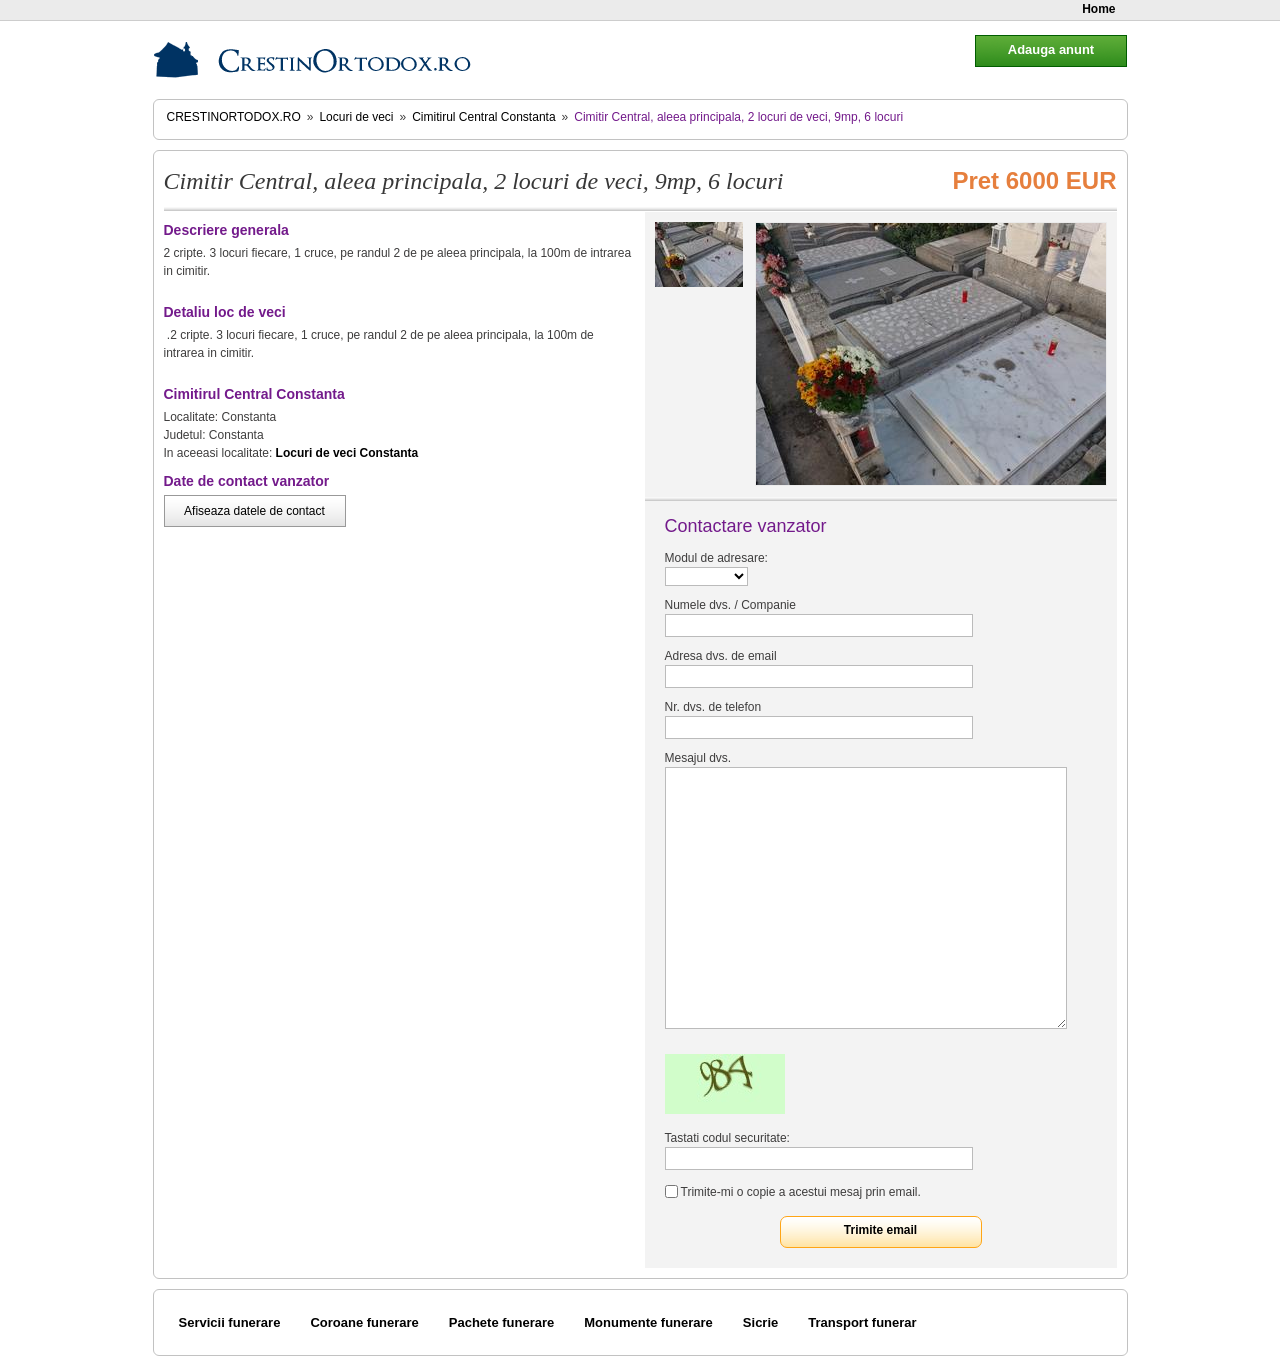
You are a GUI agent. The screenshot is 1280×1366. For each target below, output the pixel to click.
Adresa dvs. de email (721, 656)
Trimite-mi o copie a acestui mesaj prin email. (801, 1192)
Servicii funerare (230, 1322)
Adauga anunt (1051, 49)
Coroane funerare (364, 1322)
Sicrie (760, 1322)
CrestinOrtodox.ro (234, 117)
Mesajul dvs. (698, 758)
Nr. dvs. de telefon (713, 707)
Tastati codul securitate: (727, 1138)
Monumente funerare (648, 1322)
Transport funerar (862, 1322)
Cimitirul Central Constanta (483, 117)
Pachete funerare (502, 1322)
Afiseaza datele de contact (254, 511)
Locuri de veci (356, 117)
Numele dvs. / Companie (730, 605)
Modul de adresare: (716, 558)
